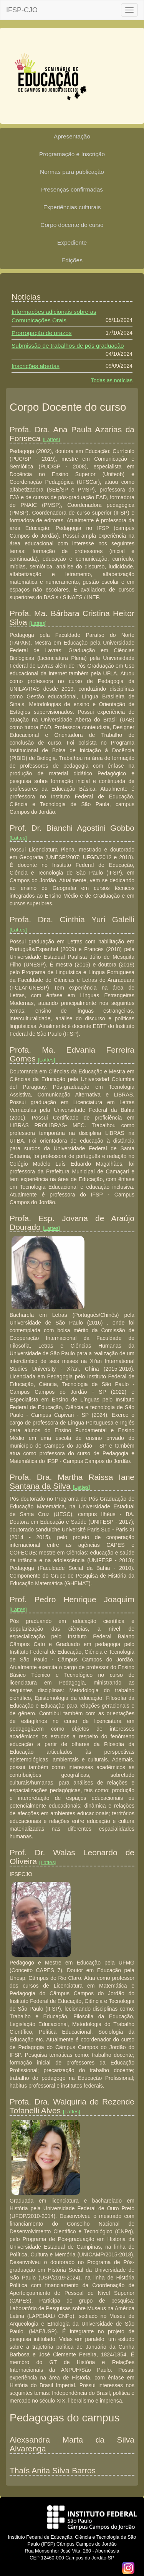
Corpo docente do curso (71, 225)
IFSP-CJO (22, 10)
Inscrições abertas (36, 366)
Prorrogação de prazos (42, 333)
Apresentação (72, 136)
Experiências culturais (72, 207)
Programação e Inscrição (72, 154)
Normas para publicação (72, 171)
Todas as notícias (111, 380)
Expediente (72, 242)
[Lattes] (51, 439)
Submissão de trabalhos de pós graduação (68, 345)
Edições (72, 260)
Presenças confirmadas (72, 189)
